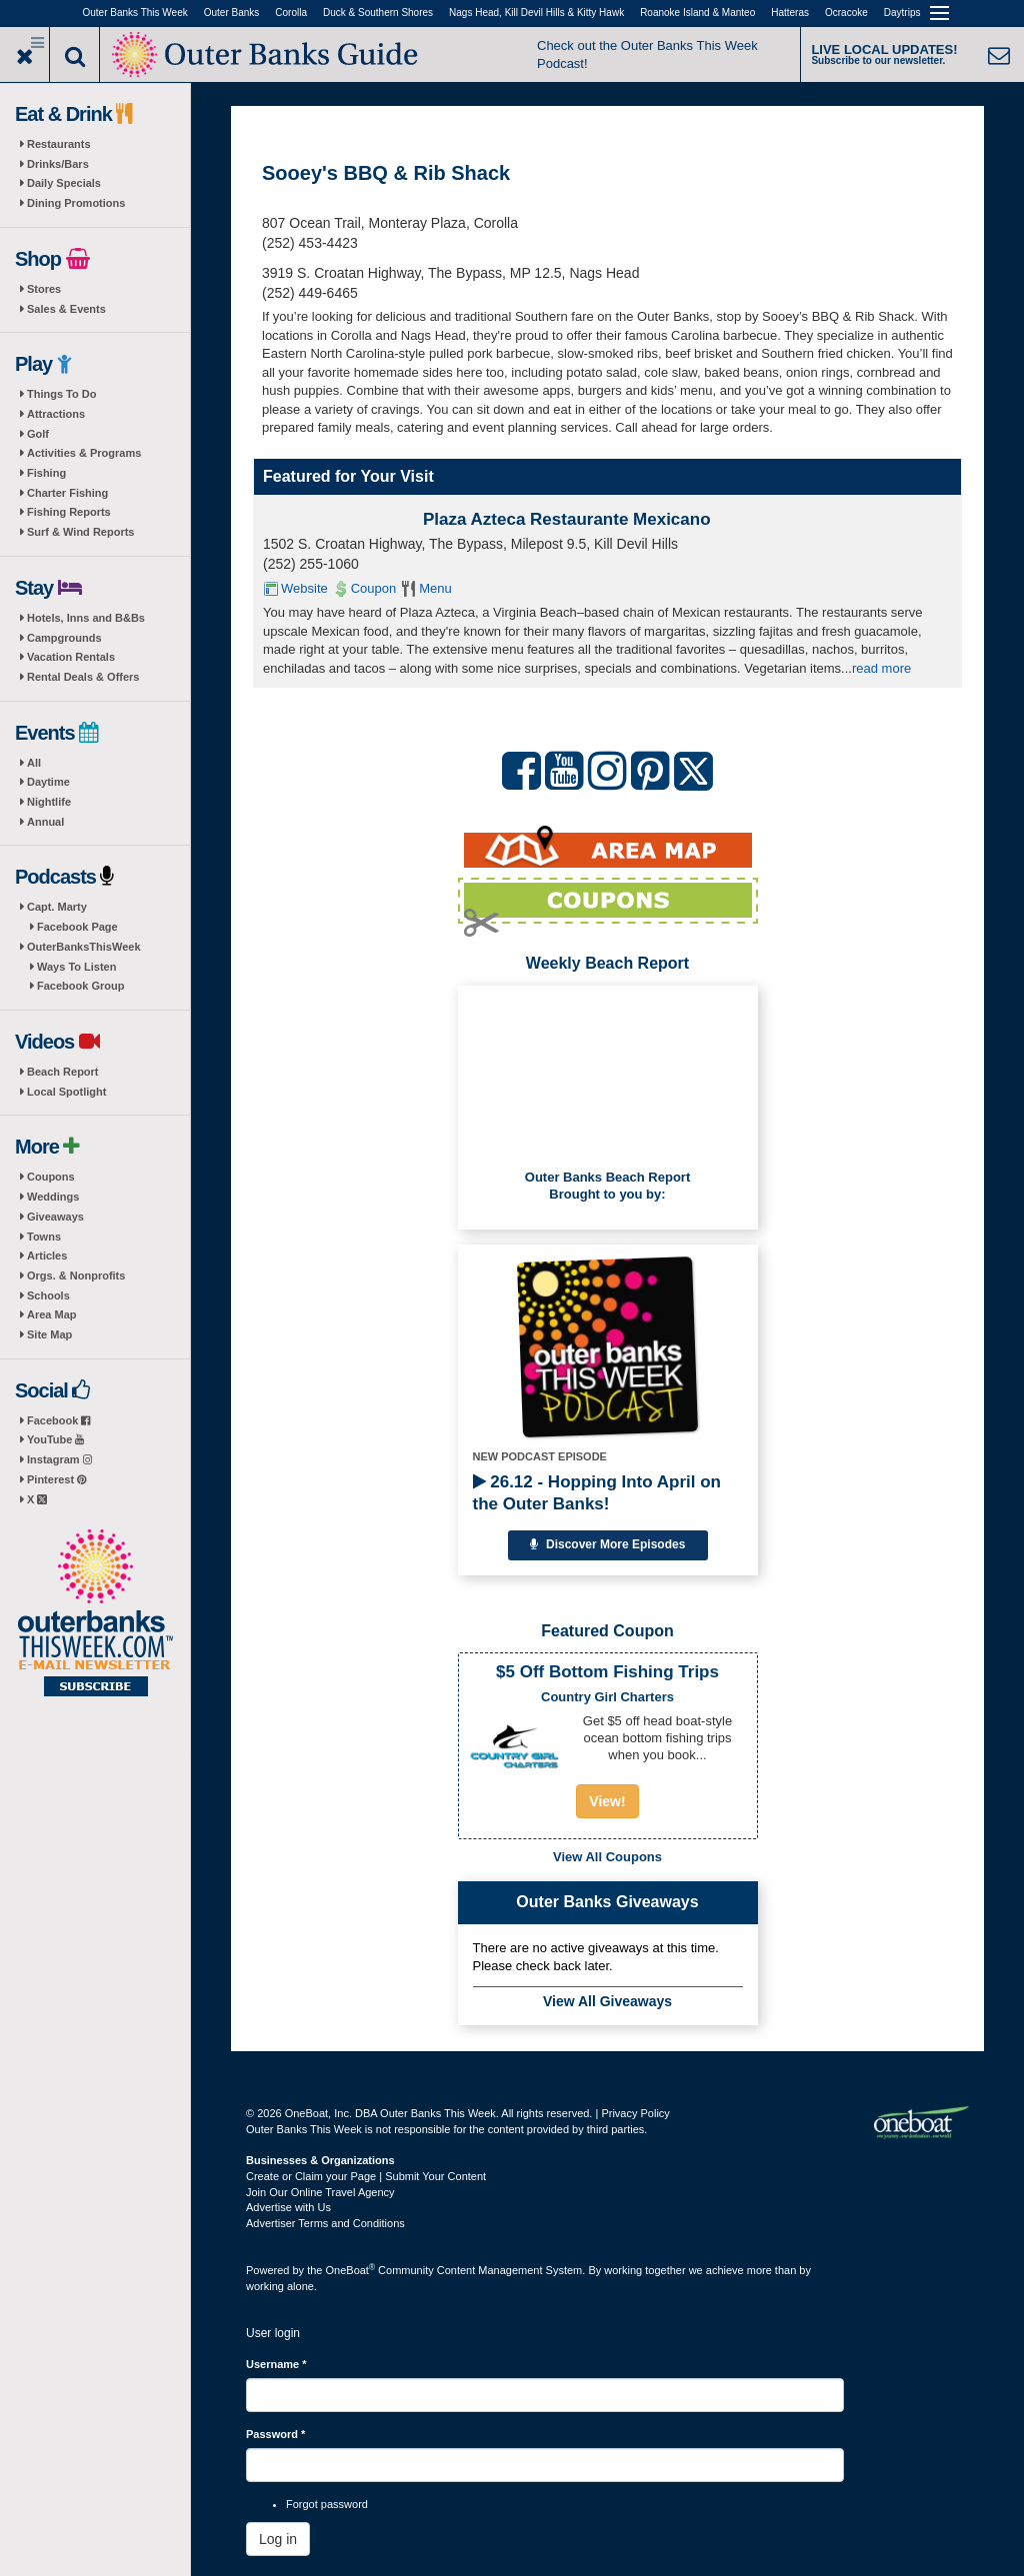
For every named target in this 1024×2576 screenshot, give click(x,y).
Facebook (58, 1420)
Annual (45, 822)
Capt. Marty (57, 907)
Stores (44, 289)
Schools (48, 1295)
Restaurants (59, 144)
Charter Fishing (67, 493)
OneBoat (351, 2270)
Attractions (56, 414)
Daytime (48, 782)
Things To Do (61, 394)
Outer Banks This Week (135, 12)
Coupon (374, 588)
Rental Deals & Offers (83, 677)
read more (881, 668)
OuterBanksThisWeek (84, 947)
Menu (435, 588)
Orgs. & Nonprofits (76, 1276)
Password (275, 2434)
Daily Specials (64, 183)
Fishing (46, 473)
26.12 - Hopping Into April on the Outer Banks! (597, 1492)
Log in (278, 2539)
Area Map (52, 1314)
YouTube (55, 1439)
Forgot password (327, 2504)
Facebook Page (77, 927)
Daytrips (902, 12)
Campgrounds (64, 638)
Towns (44, 1237)
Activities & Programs (84, 453)
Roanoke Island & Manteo (697, 12)
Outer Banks (232, 12)
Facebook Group (80, 986)
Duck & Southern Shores (378, 12)
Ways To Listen (76, 967)
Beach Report (63, 1072)
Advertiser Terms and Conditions (325, 2223)
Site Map (49, 1334)
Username (276, 2364)
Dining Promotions (76, 203)
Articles (47, 1256)
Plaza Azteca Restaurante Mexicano (567, 519)
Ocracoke (846, 12)
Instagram (59, 1459)
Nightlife (49, 802)
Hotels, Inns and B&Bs (86, 618)
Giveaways (55, 1217)
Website (304, 588)
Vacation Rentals (71, 657)
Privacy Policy (635, 2113)
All (34, 763)
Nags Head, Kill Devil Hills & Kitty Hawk (536, 12)
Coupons (51, 1177)
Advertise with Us (288, 2207)
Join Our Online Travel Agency (320, 2192)
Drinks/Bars (58, 164)
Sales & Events (66, 309)
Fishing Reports (69, 512)
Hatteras (790, 12)
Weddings (53, 1197)
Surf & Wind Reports (80, 532)
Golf (38, 434)
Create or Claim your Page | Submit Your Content (366, 2176)
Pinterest (56, 1479)
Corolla (291, 12)
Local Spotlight (66, 1092)
